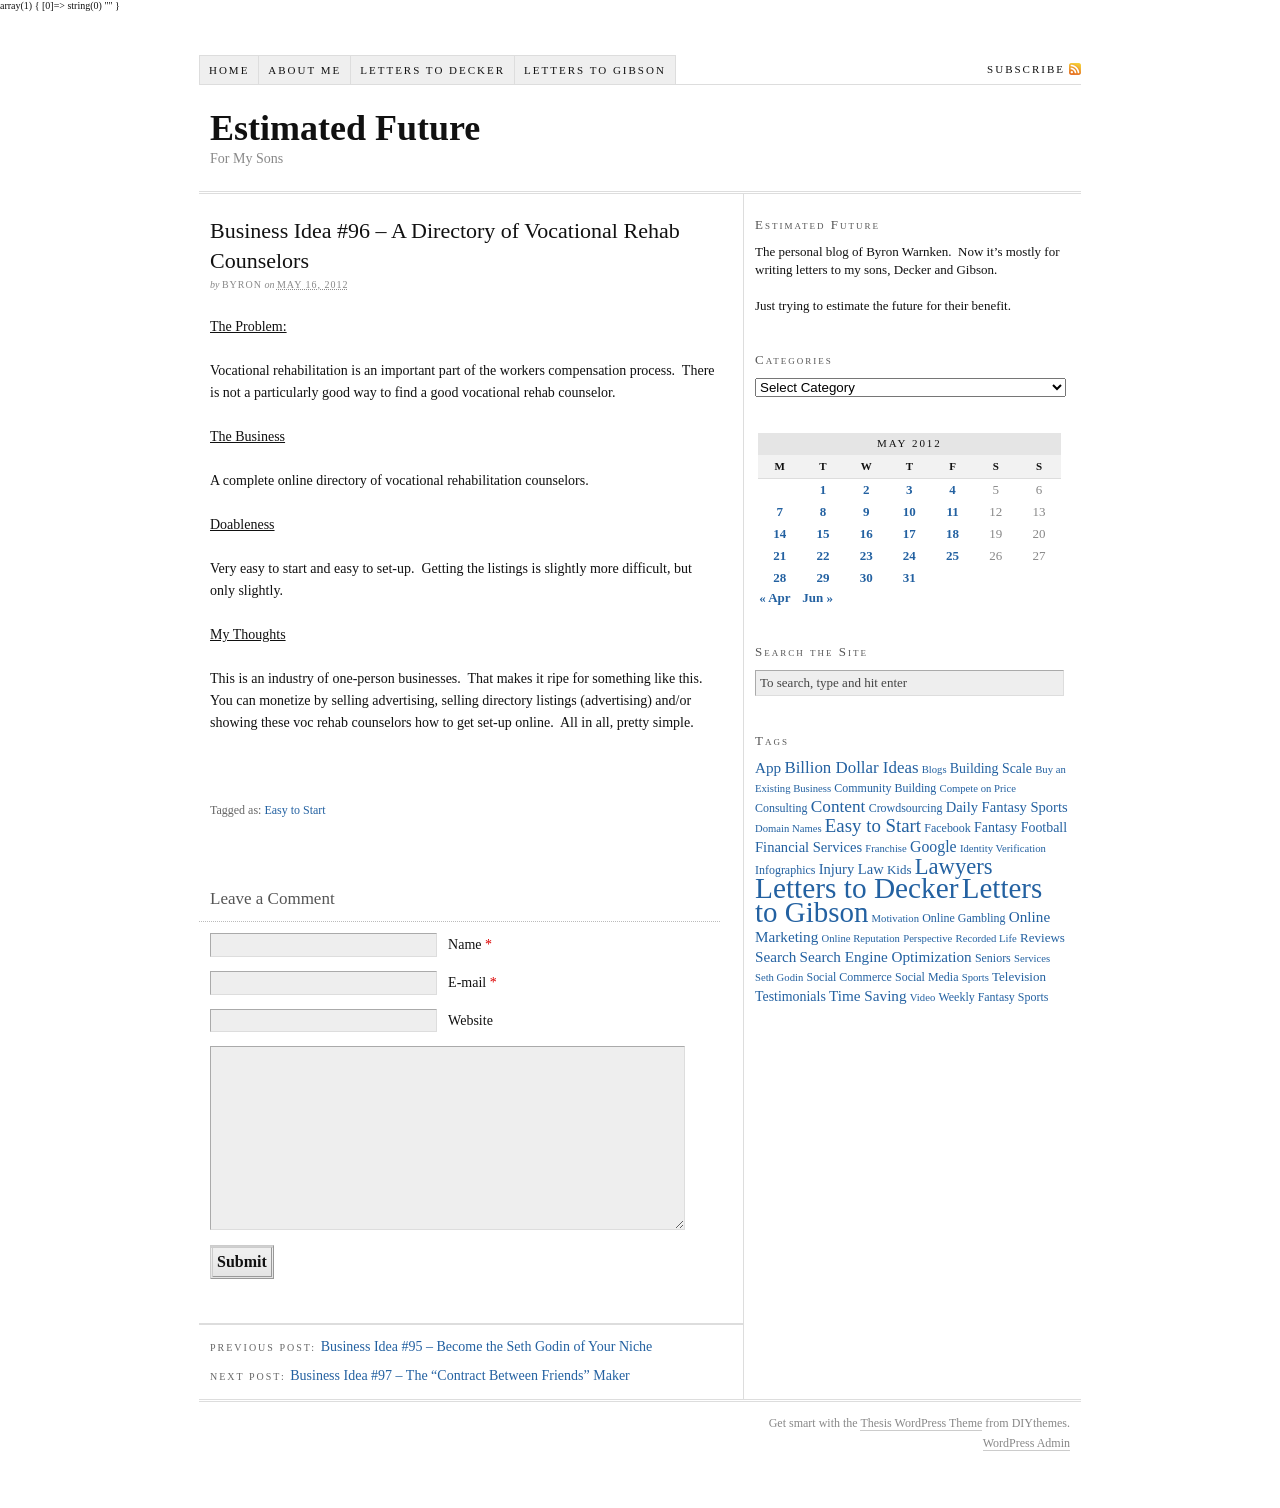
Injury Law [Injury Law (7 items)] (851, 869)
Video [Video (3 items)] (922, 997)
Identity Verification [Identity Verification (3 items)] (1003, 848)
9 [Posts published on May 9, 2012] (866, 511)
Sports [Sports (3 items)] (975, 977)
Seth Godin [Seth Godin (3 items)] (779, 977)
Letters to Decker (432, 70)
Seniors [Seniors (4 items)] (993, 958)
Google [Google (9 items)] (933, 846)
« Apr (774, 597)
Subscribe (1026, 69)
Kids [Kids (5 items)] (899, 869)
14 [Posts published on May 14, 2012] (779, 533)
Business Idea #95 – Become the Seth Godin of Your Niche (487, 1346)
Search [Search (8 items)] (775, 956)
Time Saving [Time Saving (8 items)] (868, 995)
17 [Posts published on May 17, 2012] (909, 533)
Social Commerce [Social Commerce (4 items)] (849, 977)
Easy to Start (294, 810)
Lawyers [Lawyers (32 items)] (954, 866)
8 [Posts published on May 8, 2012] (823, 511)
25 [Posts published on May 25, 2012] (952, 555)
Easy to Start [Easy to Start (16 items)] (873, 825)
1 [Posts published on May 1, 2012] (823, 489)
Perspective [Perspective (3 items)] (927, 938)
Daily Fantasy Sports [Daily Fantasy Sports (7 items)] (1007, 807)
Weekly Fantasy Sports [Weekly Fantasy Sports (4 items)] (993, 997)
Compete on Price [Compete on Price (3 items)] (978, 788)
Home (229, 70)
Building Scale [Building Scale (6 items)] (991, 768)
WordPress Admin (1026, 1443)
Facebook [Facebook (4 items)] (947, 828)
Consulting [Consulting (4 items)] (781, 808)
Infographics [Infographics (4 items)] (785, 870)
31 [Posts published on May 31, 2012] (909, 577)
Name (470, 944)
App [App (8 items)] (768, 767)
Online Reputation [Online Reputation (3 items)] (861, 938)
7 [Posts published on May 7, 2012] (779, 511)
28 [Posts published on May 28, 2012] (779, 577)
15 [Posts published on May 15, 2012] (822, 533)
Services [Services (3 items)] (1032, 958)
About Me (304, 70)
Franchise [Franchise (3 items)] (885, 848)
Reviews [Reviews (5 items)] (1042, 937)
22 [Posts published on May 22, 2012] (822, 555)
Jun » (817, 597)
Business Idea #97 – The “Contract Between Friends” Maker (460, 1375)
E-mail (472, 982)
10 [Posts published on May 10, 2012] (909, 511)
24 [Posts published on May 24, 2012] (909, 555)
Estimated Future (345, 128)
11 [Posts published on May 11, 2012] (952, 511)
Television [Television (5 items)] (1019, 976)
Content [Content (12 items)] (838, 806)
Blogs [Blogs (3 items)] (934, 769)
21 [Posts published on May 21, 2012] (779, 555)
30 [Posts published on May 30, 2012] (866, 577)
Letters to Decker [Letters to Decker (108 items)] (857, 888)
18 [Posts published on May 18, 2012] (952, 533)
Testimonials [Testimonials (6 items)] (790, 996)
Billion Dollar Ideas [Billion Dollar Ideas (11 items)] (851, 767)
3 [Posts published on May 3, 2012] (909, 489)
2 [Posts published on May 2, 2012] (866, 489)
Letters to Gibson (595, 70)
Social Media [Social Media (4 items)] (926, 977)
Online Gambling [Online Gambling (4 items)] (963, 918)
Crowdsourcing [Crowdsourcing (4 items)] (906, 808)
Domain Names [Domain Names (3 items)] (788, 828)
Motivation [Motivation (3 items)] (895, 918)
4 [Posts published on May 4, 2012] (952, 489)
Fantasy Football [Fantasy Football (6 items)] (1020, 827)
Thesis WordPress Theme (921, 1423)
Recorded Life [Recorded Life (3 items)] (986, 938)
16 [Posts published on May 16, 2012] (866, 533)
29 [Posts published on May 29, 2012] (822, 577)
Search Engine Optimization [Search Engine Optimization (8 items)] (886, 956)
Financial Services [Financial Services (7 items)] (808, 847)
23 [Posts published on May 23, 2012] (866, 555)
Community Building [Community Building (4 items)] (885, 788)
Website (470, 1020)
